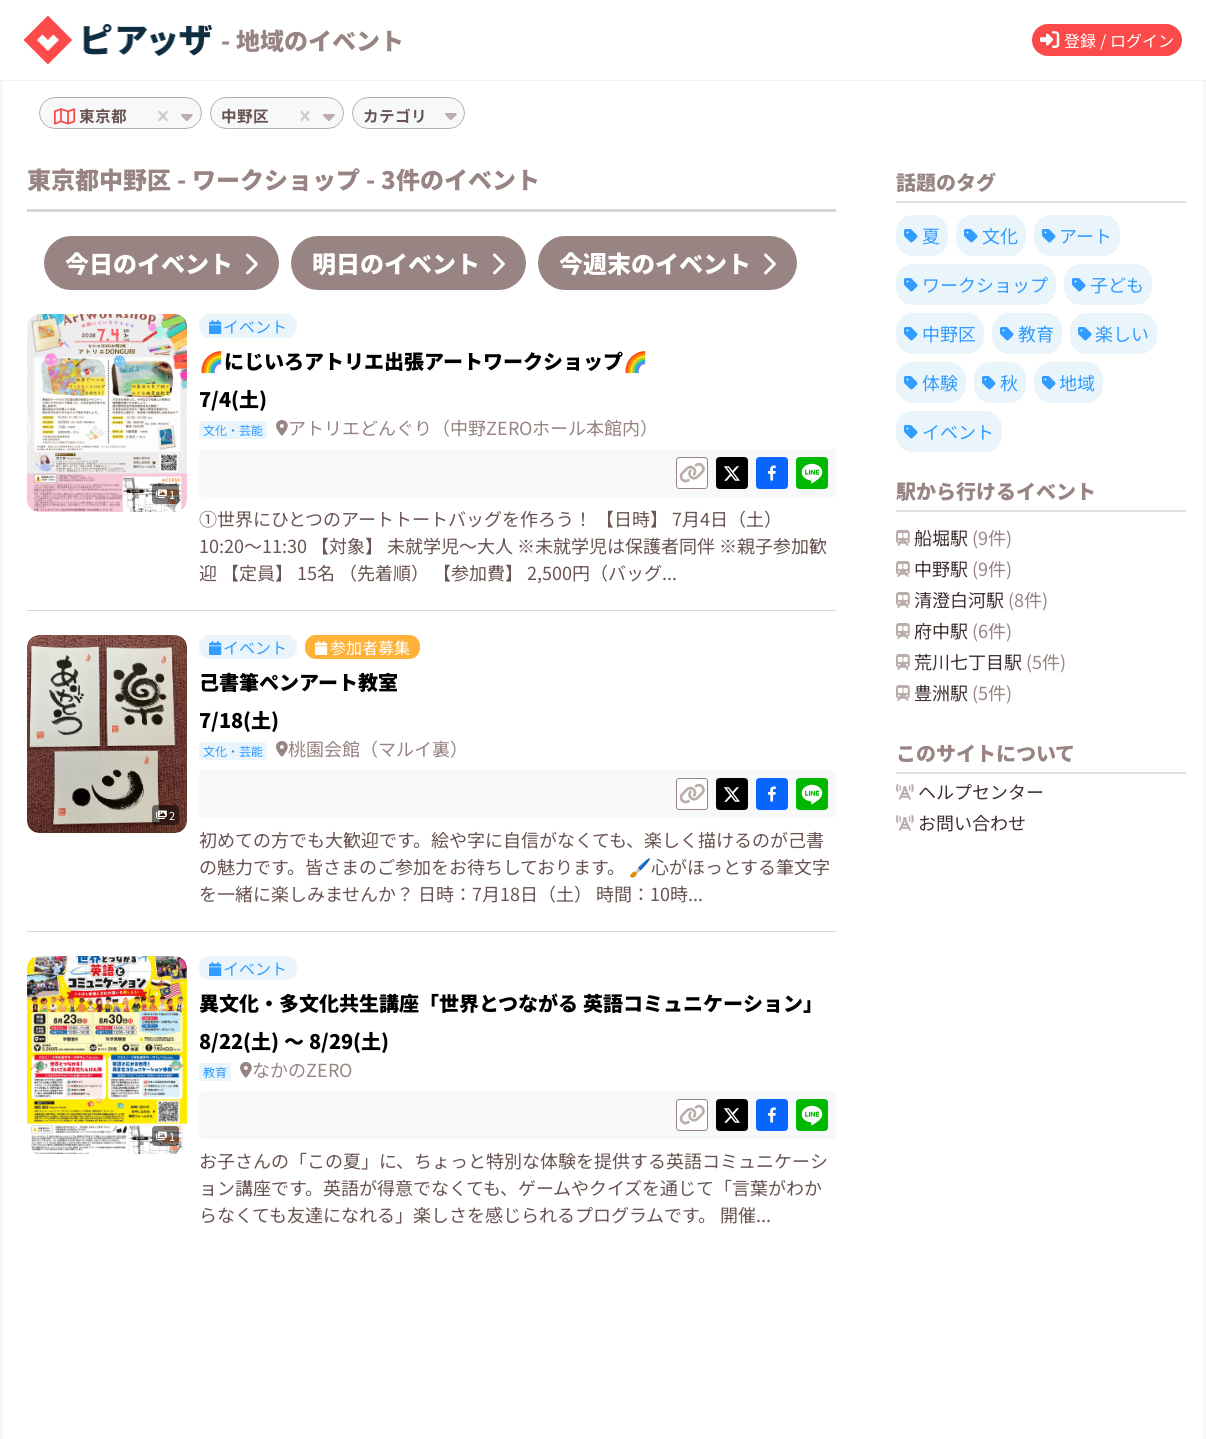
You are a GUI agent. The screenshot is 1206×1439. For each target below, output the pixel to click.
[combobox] (134, 116)
